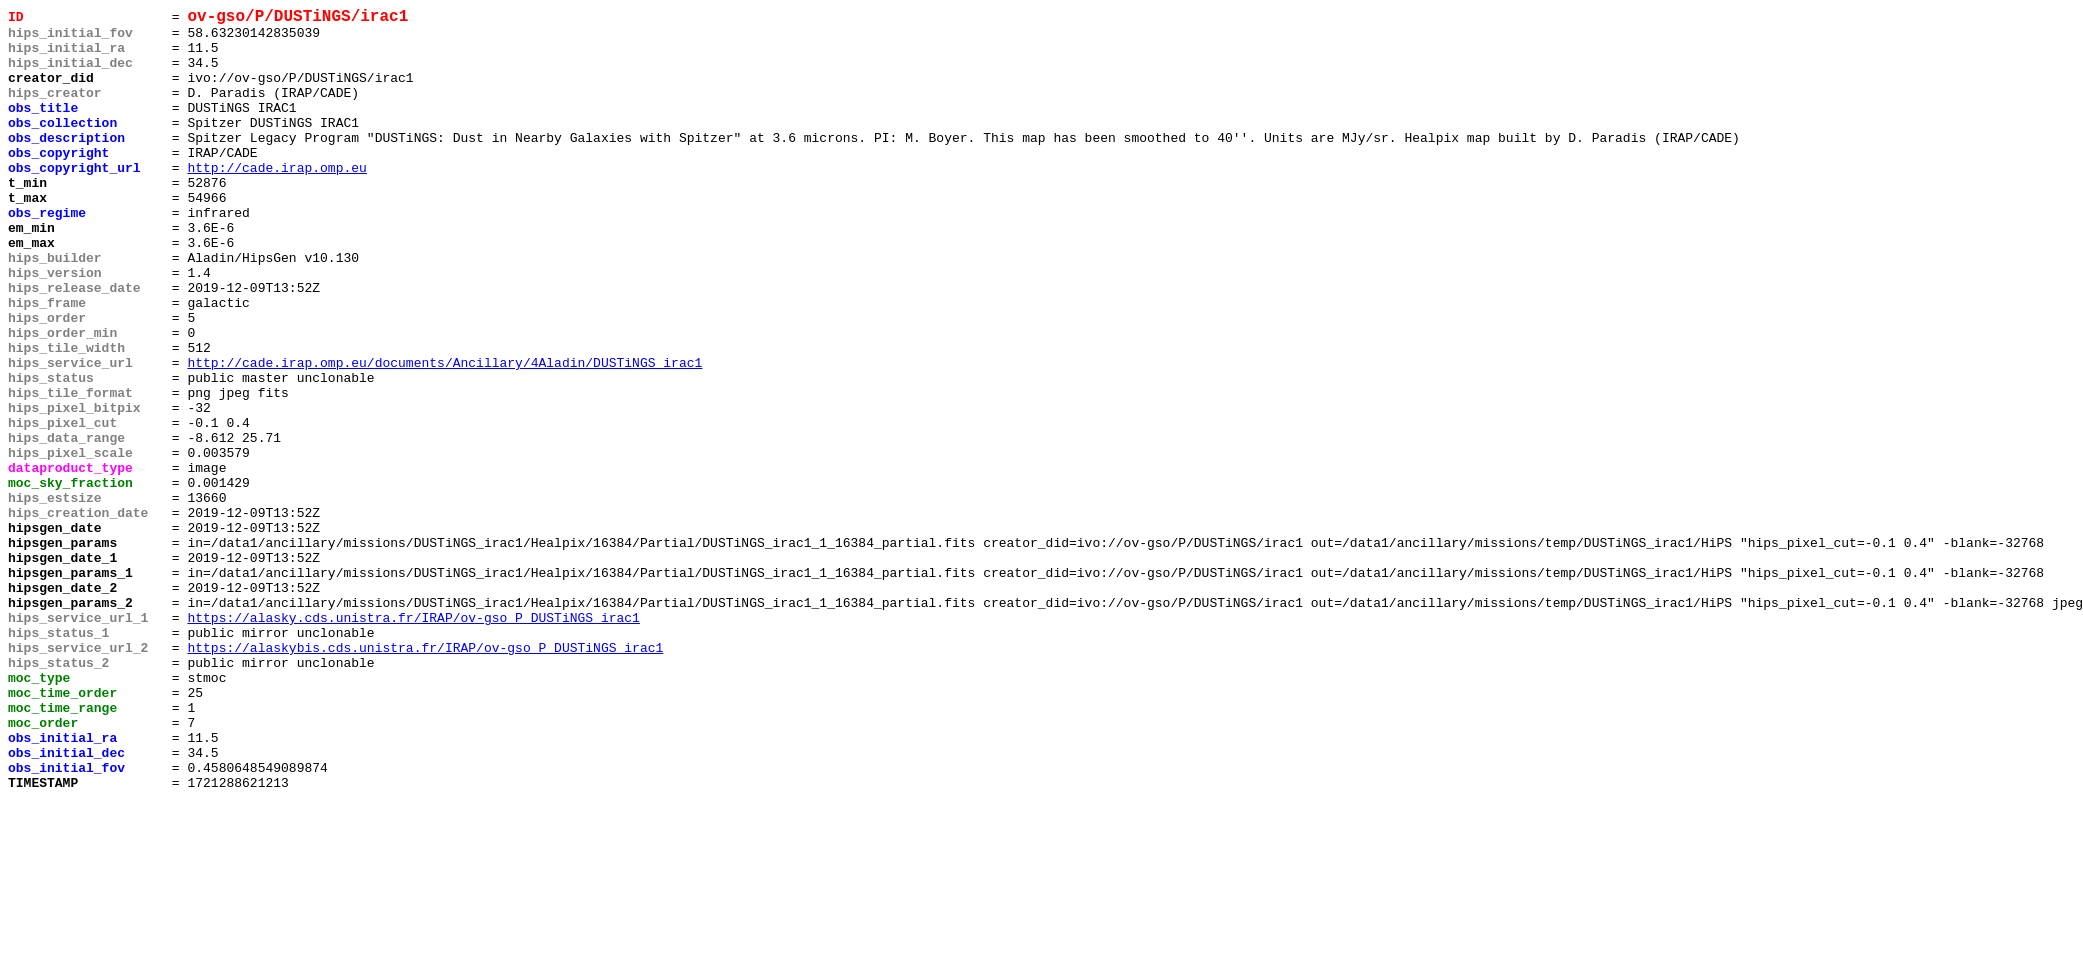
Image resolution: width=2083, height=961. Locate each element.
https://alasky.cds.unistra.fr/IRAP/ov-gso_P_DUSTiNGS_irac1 (413, 741)
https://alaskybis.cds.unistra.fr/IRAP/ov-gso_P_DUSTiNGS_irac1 (425, 777)
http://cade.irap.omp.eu (276, 201)
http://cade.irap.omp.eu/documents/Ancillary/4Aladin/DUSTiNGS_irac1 (444, 435)
